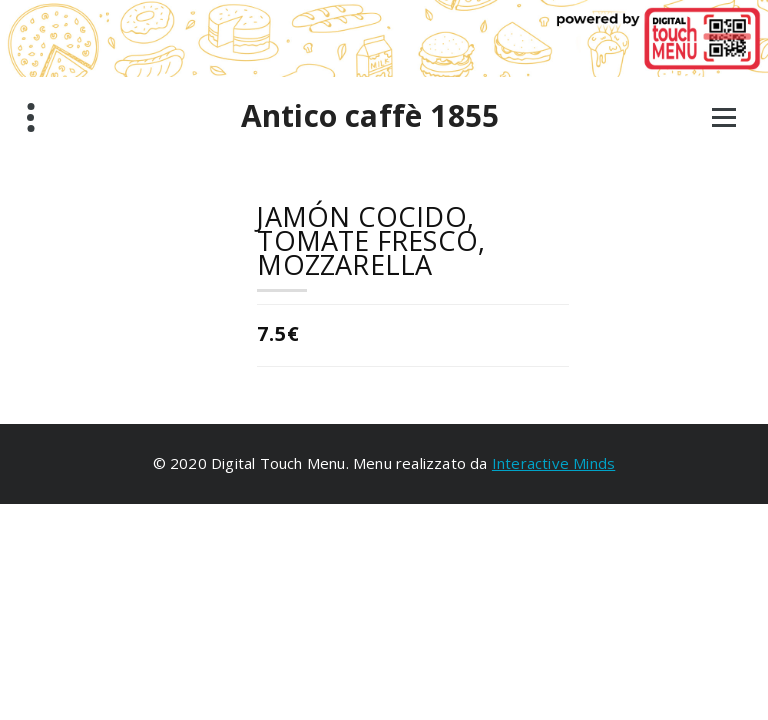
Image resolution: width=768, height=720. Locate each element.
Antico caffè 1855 (370, 116)
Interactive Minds (553, 463)
